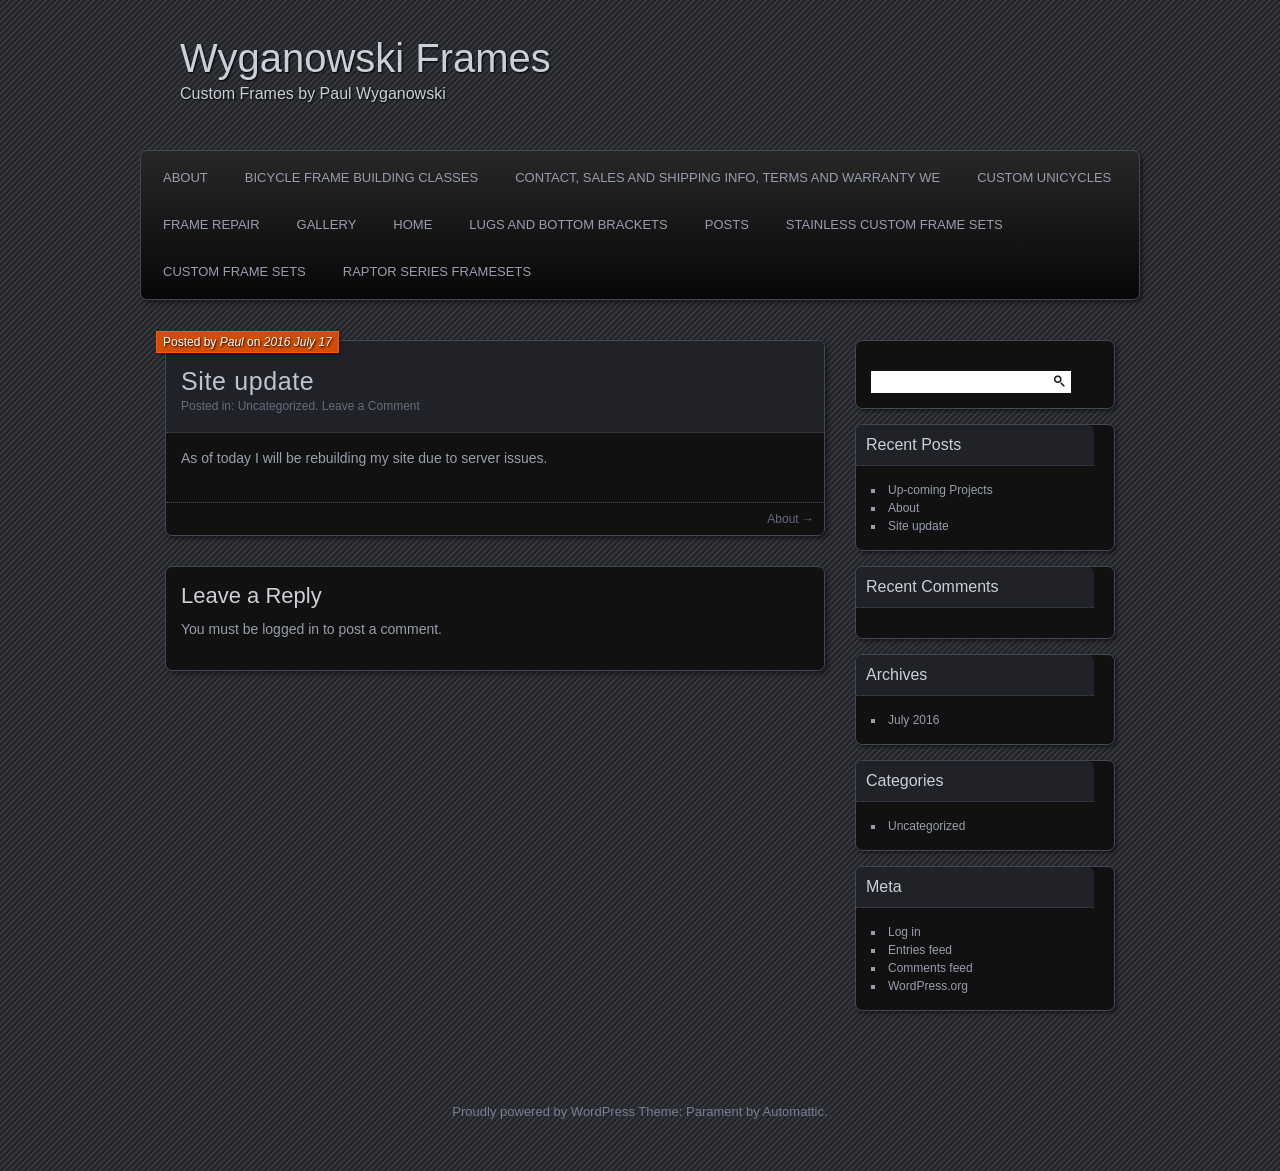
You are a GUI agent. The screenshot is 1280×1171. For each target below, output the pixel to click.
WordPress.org (928, 986)
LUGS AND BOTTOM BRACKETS (568, 224)
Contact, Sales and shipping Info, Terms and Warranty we (727, 177)
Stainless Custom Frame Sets (894, 224)
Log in (904, 932)
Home (412, 224)
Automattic (793, 1111)
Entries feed (920, 950)
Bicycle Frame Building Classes (361, 177)
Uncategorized (276, 406)
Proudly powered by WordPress (543, 1111)
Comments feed (930, 968)
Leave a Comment (371, 406)
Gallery (327, 224)
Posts (727, 224)
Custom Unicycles (1044, 177)
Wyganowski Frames (365, 58)
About (185, 177)
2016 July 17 (298, 342)
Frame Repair (211, 224)
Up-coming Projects (940, 490)
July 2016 (913, 720)
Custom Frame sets (234, 271)
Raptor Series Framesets (437, 271)
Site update (918, 526)
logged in (290, 629)
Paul (232, 342)
